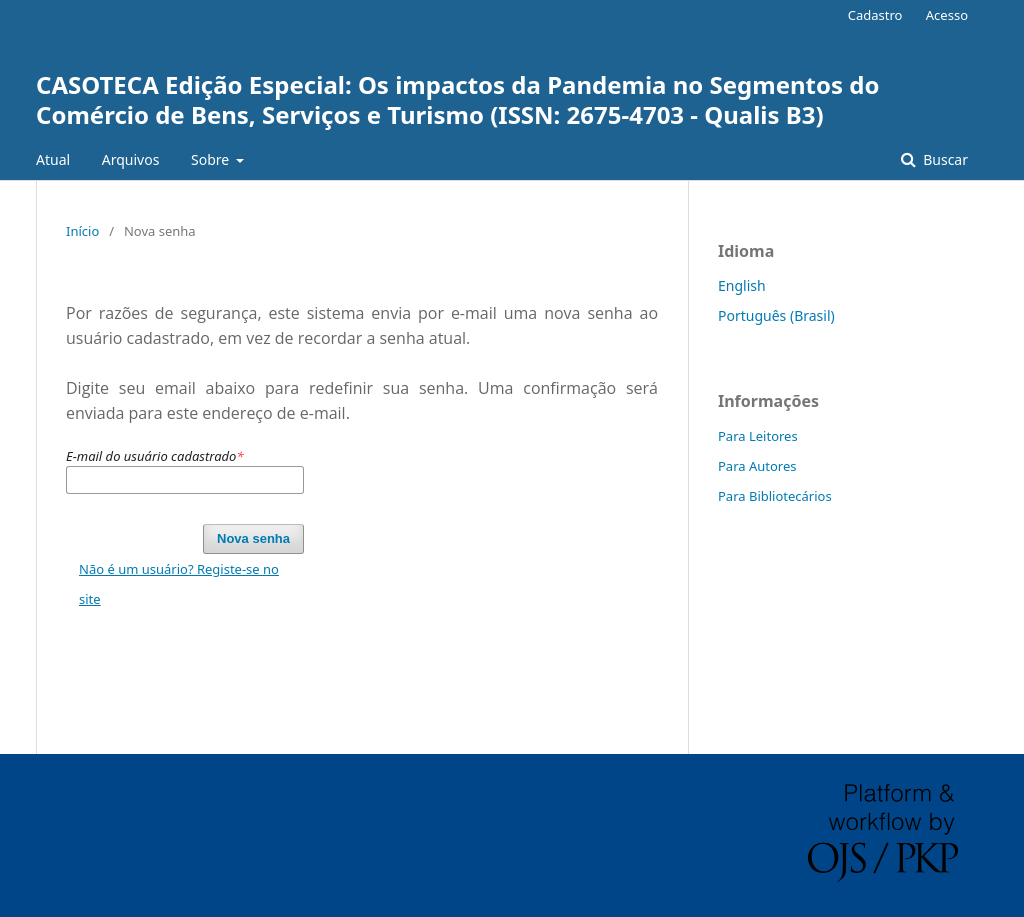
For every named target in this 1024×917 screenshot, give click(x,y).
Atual (53, 159)
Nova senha (253, 538)
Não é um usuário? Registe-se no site (179, 584)
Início (82, 231)
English (742, 285)
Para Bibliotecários (775, 496)
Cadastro (875, 15)
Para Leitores (758, 436)
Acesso (947, 15)
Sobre (212, 159)
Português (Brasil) (776, 315)
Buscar (944, 159)
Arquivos (131, 159)
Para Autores (757, 466)
